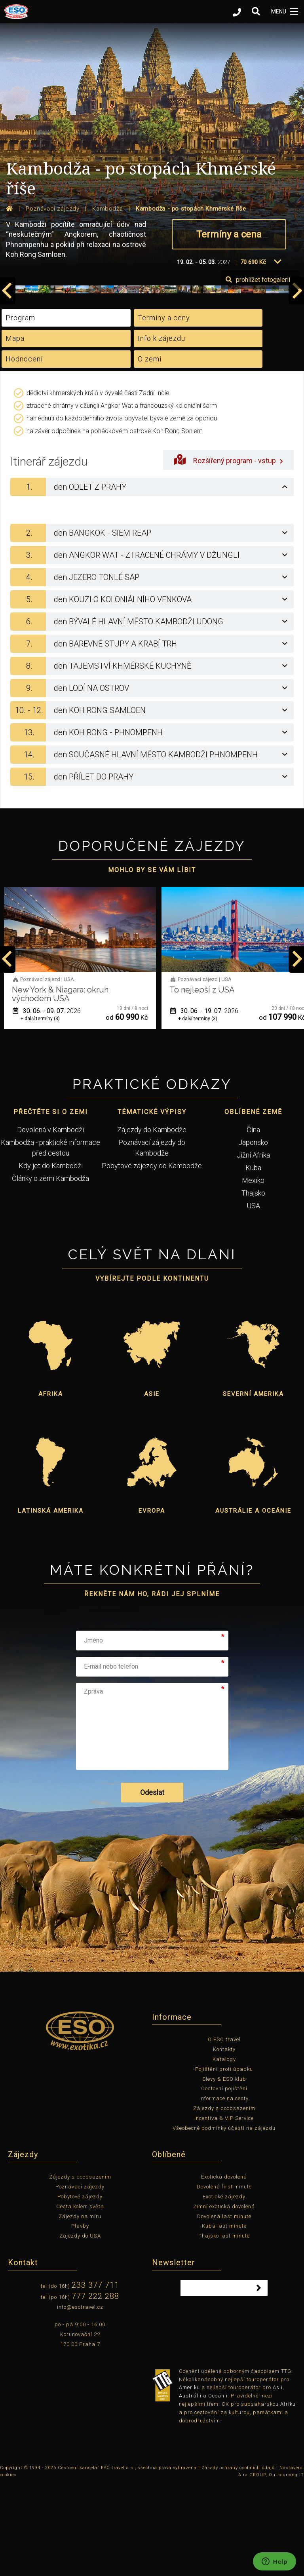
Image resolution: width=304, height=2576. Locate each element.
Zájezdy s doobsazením (224, 2199)
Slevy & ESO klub (224, 2170)
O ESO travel (224, 2130)
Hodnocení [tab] (24, 450)
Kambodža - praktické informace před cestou (50, 1238)
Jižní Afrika (253, 1246)
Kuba (253, 1259)
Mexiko (253, 1271)
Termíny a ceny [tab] (164, 409)
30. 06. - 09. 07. (204, 1102)
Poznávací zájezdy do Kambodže (151, 1238)
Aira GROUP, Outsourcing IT (271, 2565)
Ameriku (189, 2478)
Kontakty (224, 2140)
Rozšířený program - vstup (228, 550)
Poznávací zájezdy (79, 2278)
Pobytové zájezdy (80, 2288)
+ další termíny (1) (40, 1109)
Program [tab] (20, 409)
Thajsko (253, 1284)
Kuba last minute (224, 2317)
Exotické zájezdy (224, 2288)
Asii (278, 2478)
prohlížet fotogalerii (258, 371)
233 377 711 (95, 2376)
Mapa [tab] (15, 429)
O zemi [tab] (150, 450)
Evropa (152, 1601)
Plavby (80, 2317)
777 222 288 (95, 2387)
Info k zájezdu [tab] (161, 429)
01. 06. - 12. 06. (47, 1102)
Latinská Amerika (51, 1601)
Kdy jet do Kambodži (51, 1257)
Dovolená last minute (224, 2307)
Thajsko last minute (224, 2327)
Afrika (50, 1485)
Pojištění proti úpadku (224, 2160)
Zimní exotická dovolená (224, 2297)
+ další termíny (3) (197, 1109)
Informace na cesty (224, 2189)
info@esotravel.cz (80, 2398)
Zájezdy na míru (80, 2307)
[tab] (152, 578)
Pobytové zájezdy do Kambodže (152, 1257)
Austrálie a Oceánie (253, 1601)
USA (253, 1297)
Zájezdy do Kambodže (151, 1221)
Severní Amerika (253, 1485)
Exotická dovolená (224, 2268)
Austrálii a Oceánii (203, 2487)
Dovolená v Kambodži (50, 1221)
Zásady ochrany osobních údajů (238, 2558)
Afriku (288, 2495)
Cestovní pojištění (224, 2179)
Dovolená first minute (224, 2278)
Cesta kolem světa (80, 2297)
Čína (253, 1221)
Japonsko (253, 1233)
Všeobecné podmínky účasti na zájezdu (224, 2219)
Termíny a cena (229, 234)
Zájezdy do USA (80, 2327)
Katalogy (224, 2150)
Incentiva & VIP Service (224, 2209)
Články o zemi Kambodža (50, 1269)
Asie (152, 1485)
